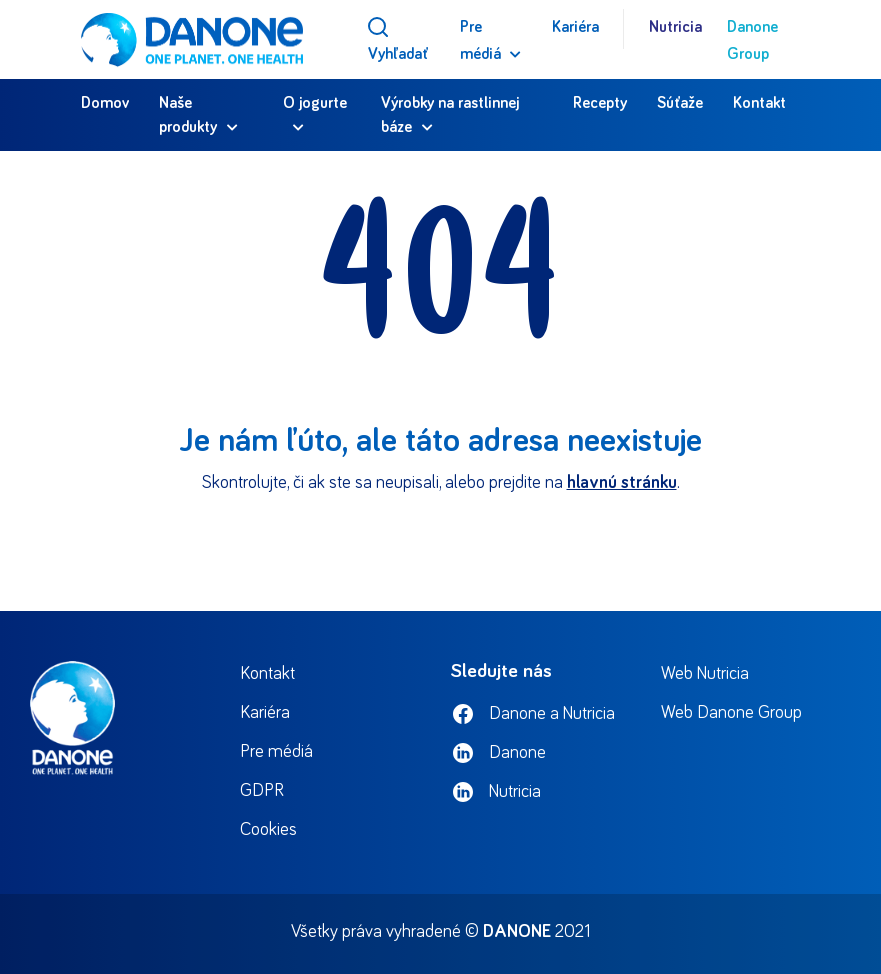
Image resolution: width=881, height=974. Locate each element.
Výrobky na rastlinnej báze (450, 115)
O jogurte (315, 103)
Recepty (600, 103)
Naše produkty (188, 115)
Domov (105, 103)
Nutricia (675, 27)
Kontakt (759, 103)
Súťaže (680, 103)
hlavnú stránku (622, 483)
